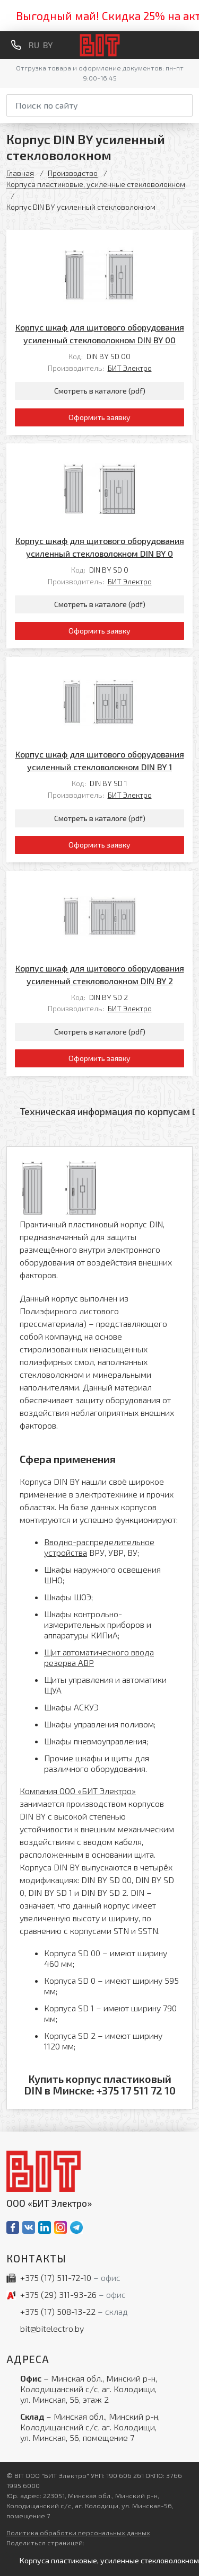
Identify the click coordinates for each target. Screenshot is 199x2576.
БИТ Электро (130, 367)
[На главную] (99, 45)
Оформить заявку (99, 417)
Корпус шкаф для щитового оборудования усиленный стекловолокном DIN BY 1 (99, 760)
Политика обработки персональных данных (78, 2532)
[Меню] (188, 45)
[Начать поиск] (186, 103)
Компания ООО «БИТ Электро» (78, 1791)
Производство (73, 172)
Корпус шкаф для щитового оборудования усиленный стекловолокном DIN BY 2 (99, 974)
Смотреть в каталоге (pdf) (99, 390)
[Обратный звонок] (15, 45)
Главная (20, 172)
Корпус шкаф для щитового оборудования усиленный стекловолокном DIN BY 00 (99, 333)
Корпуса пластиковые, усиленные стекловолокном (95, 184)
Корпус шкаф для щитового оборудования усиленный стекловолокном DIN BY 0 (99, 547)
